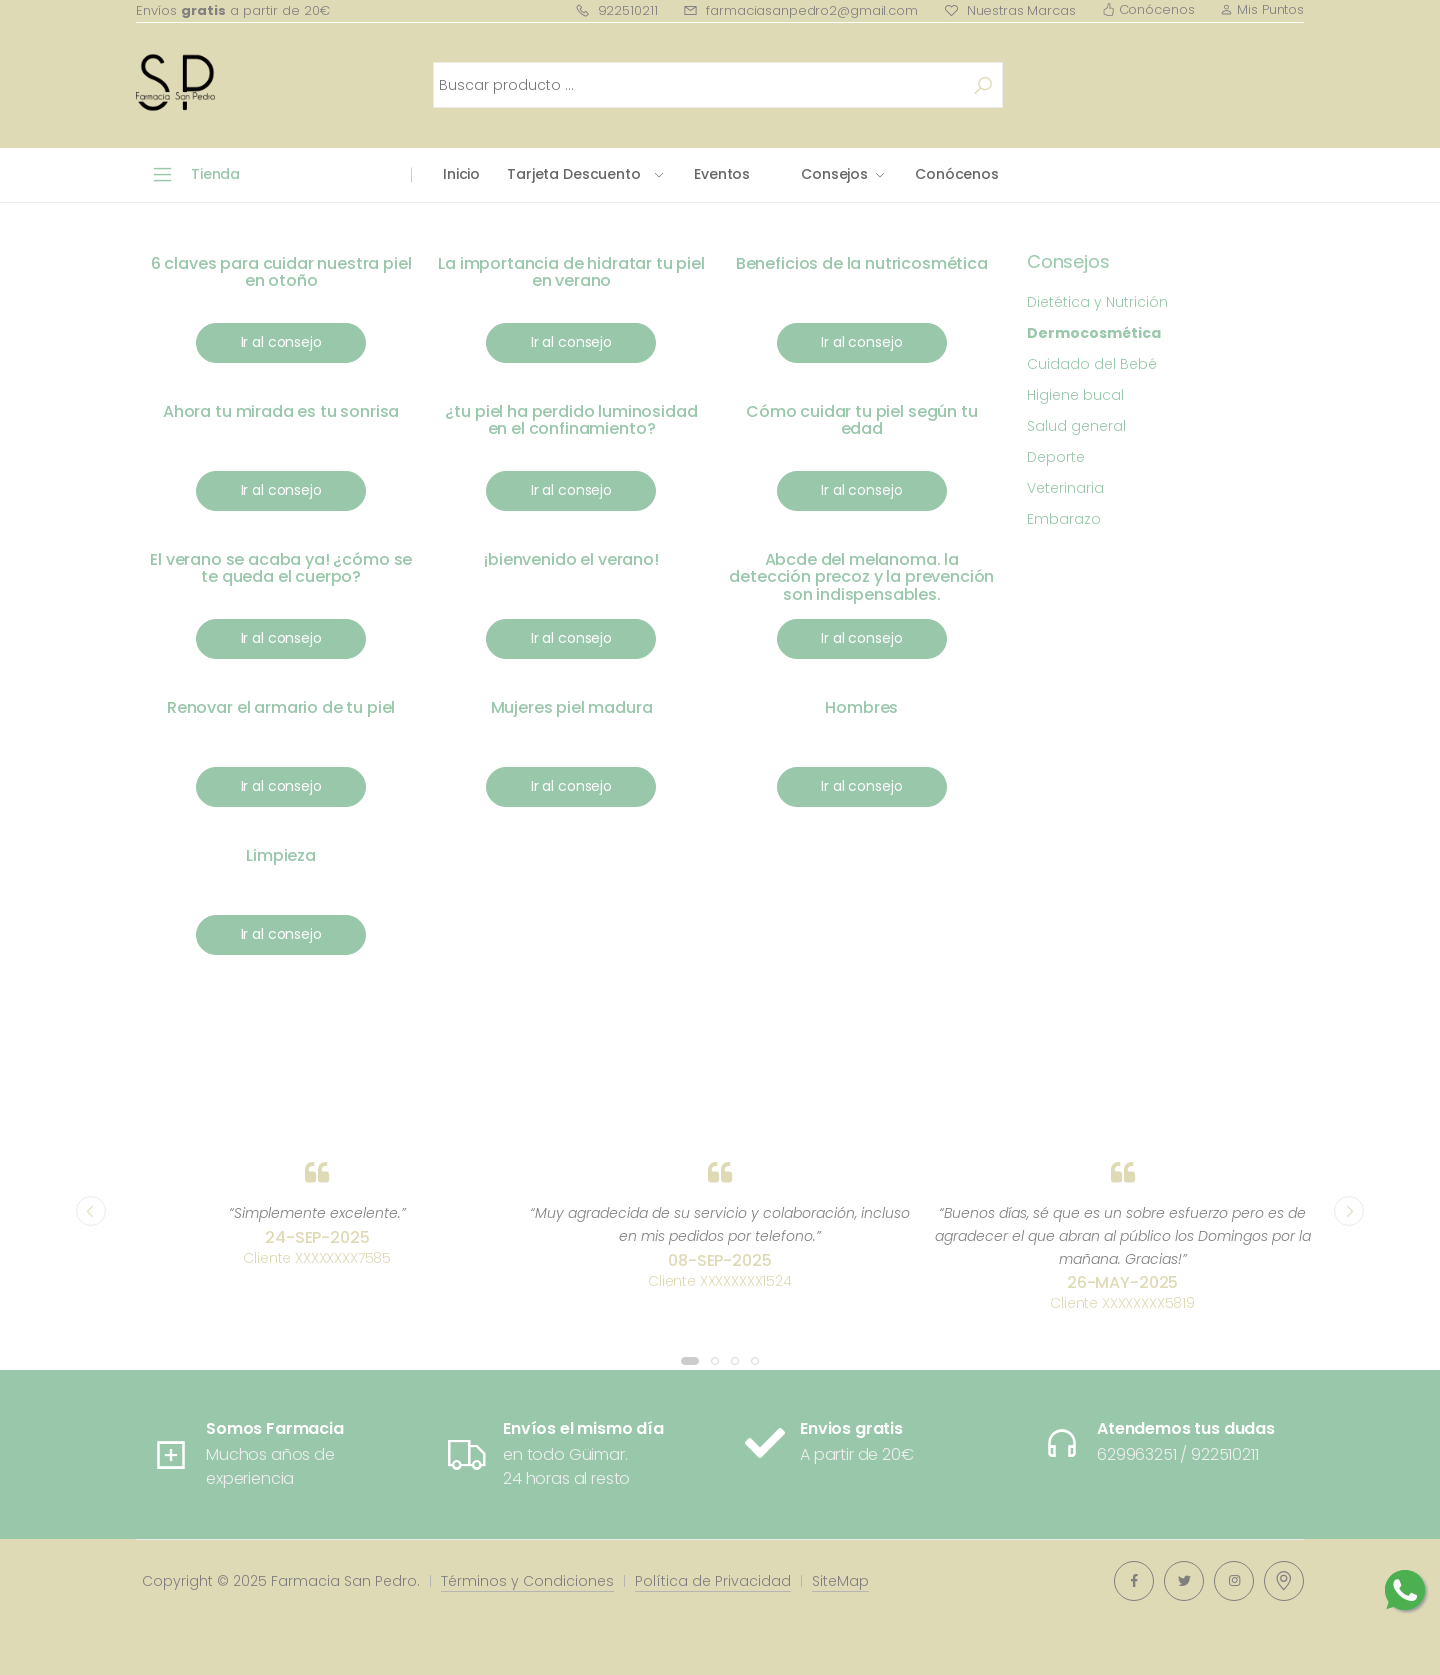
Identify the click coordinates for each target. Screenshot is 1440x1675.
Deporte (1056, 457)
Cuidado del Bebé (1092, 364)
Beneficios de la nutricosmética (862, 263)
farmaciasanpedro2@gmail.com (800, 10)
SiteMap (840, 1581)
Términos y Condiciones (527, 1581)
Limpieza (281, 855)
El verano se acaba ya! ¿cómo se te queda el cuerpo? (281, 568)
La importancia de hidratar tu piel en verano (571, 272)
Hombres (861, 707)
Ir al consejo (281, 342)
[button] (690, 1361)
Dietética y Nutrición (1097, 302)
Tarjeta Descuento (574, 174)
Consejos (834, 174)
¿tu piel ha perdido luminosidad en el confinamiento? (571, 420)
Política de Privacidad (713, 1581)
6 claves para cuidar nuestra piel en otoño (281, 272)
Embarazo (1064, 519)
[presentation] (91, 1211)
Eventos (722, 174)
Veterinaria (1065, 488)
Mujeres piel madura (572, 707)
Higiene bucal (1075, 395)
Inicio (461, 174)
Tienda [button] (215, 174)
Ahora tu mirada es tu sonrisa (281, 411)
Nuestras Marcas (1010, 10)
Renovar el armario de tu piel (281, 707)
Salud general (1076, 426)
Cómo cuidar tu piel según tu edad (862, 420)
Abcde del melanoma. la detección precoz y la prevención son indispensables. (861, 577)
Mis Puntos (1262, 9)
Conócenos (1148, 9)
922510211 (616, 10)
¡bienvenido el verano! (571, 559)
